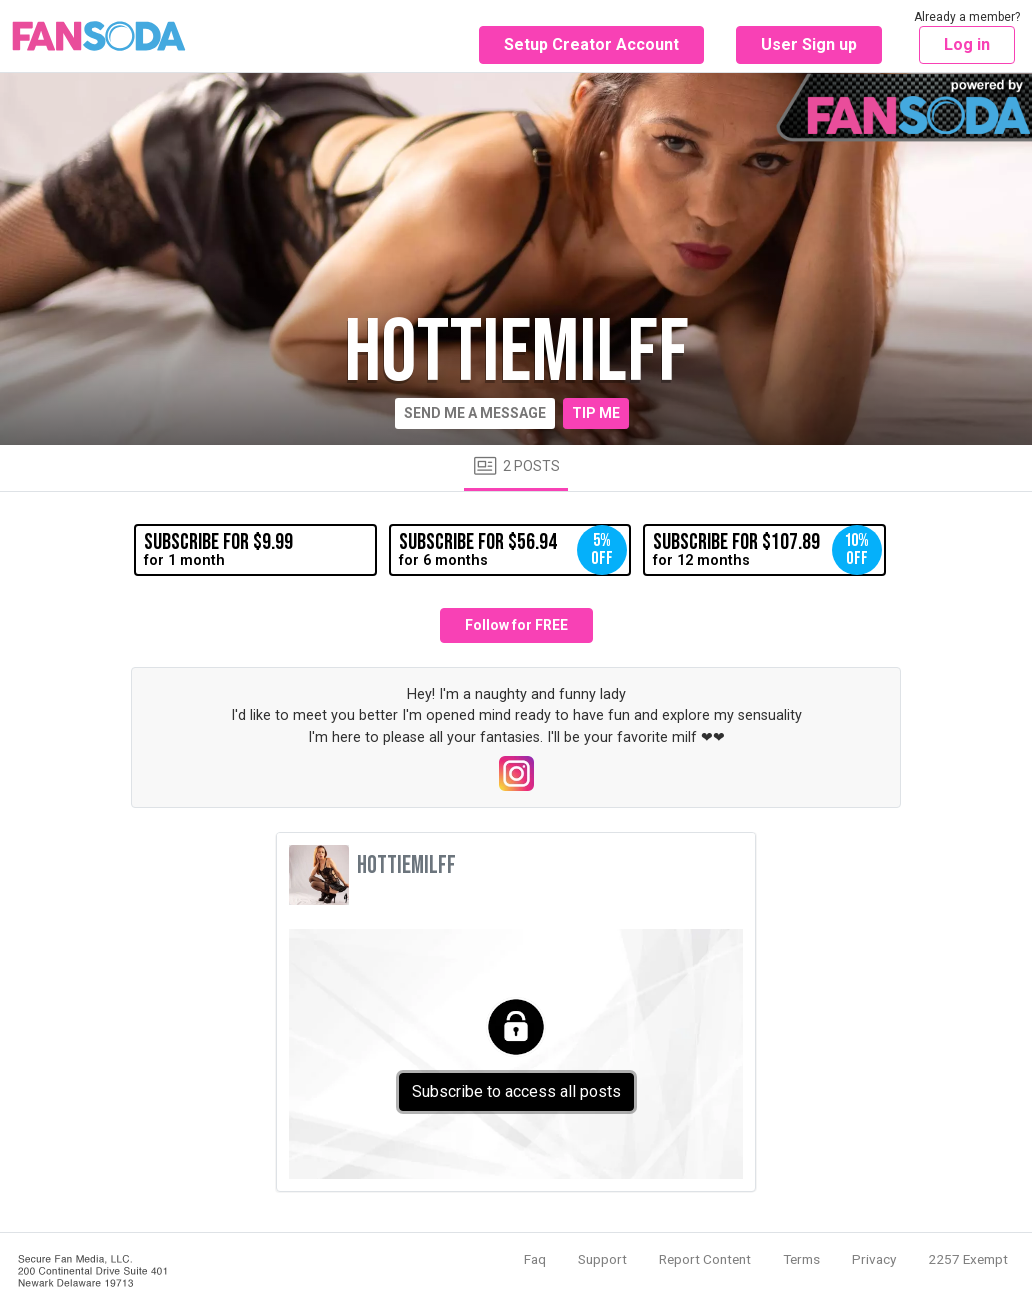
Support (602, 1259)
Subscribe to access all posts (516, 1091)
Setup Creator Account (591, 44)
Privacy (874, 1259)
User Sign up (809, 44)
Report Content (705, 1259)
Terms (801, 1259)
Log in (967, 44)
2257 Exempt (968, 1259)
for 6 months (513, 550)
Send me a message (475, 413)
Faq (535, 1259)
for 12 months (767, 550)
